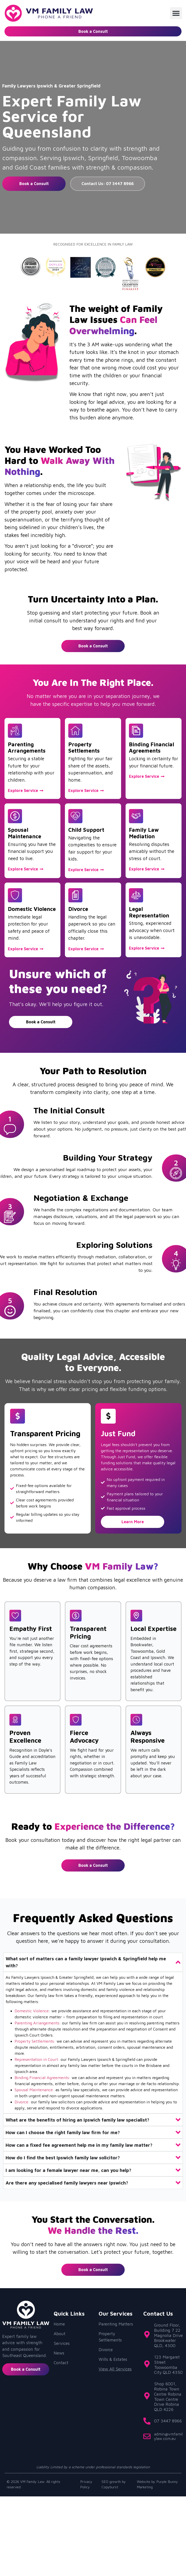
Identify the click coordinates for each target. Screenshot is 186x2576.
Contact (61, 2364)
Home (59, 2325)
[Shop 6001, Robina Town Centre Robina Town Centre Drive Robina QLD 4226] (147, 2398)
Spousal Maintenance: (34, 2092)
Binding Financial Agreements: (43, 2079)
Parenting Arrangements (37, 2025)
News (59, 2354)
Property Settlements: (35, 2043)
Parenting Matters (116, 2325)
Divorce (106, 2351)
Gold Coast (30, 169)
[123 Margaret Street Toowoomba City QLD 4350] (147, 2366)
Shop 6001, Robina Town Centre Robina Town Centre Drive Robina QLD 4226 (167, 2398)
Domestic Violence (32, 2013)
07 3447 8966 (168, 2422)
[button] (176, 13)
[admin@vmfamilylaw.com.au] (147, 2438)
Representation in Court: (37, 2061)
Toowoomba (139, 159)
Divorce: (22, 2104)
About (59, 2335)
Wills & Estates (113, 2361)
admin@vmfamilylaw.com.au (168, 2438)
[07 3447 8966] (147, 2423)
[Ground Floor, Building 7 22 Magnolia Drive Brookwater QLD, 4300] (147, 2336)
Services (62, 2345)
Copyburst (110, 2489)
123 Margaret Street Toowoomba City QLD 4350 (168, 2367)
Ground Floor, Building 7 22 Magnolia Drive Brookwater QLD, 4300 (168, 2337)
